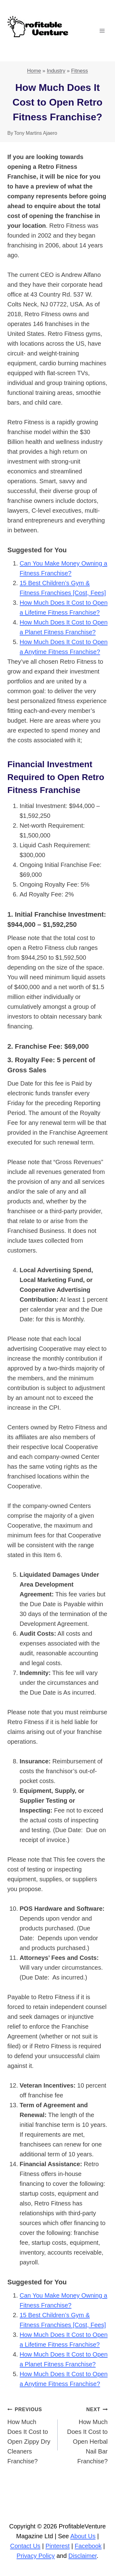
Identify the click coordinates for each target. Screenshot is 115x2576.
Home (34, 71)
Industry (56, 71)
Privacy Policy (36, 2555)
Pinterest (57, 2546)
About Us (82, 2536)
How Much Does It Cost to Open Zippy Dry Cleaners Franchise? (29, 2434)
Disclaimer (82, 2555)
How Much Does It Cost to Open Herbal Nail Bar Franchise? (86, 2434)
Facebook (88, 2546)
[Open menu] (102, 30)
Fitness (79, 71)
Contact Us (25, 2546)
